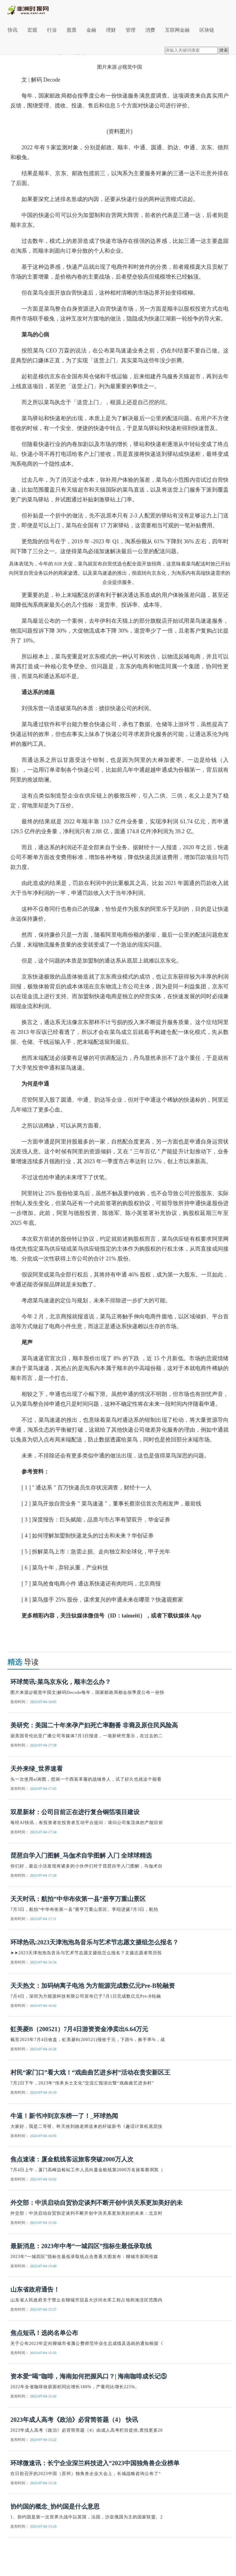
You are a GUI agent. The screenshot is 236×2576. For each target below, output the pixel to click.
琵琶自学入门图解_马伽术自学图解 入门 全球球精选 (81, 1855)
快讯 (13, 30)
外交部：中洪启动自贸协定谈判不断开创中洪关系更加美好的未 (96, 2202)
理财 (111, 30)
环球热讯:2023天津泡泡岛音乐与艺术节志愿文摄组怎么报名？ (94, 1942)
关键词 (30, 1632)
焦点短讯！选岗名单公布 (44, 2332)
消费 (150, 30)
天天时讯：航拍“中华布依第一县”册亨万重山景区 (78, 1898)
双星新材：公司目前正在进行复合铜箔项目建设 (75, 1812)
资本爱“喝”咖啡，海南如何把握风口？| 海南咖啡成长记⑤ (88, 2376)
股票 (72, 30)
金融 (91, 30)
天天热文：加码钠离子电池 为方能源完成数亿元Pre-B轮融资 (92, 1985)
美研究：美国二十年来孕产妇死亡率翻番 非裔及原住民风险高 (94, 1725)
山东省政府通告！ (35, 2289)
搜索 (223, 50)
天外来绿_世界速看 (36, 1768)
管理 (131, 30)
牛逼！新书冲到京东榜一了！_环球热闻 (64, 2115)
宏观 (32, 30)
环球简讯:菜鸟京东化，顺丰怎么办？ (60, 1681)
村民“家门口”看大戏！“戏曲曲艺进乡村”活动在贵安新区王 (90, 2072)
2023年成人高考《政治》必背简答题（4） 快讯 (74, 2419)
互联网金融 (177, 30)
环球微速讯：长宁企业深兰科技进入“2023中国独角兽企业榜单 (94, 2463)
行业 (52, 30)
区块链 (206, 30)
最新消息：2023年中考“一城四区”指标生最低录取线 (81, 2246)
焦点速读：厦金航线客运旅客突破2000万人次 (71, 2159)
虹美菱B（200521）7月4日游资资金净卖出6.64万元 (79, 2029)
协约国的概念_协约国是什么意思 (55, 2506)
